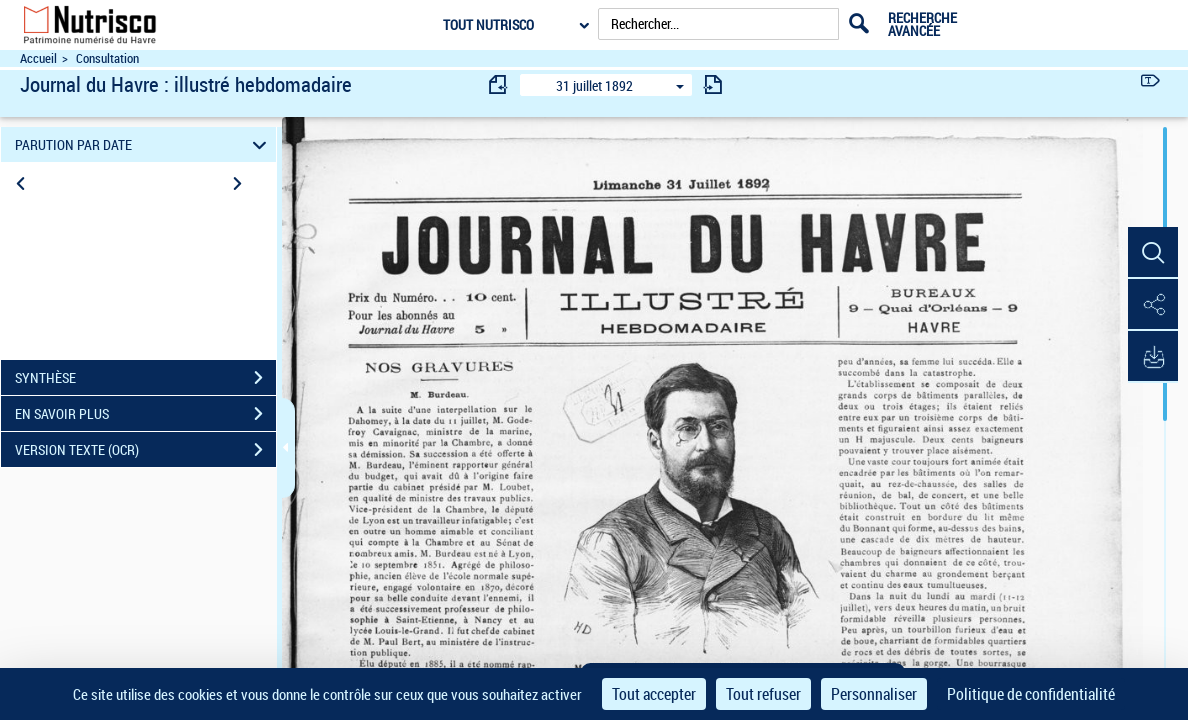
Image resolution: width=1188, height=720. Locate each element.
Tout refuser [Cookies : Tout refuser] (763, 694)
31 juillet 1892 (594, 85)
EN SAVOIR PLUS (145, 414)
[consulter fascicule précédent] (499, 84)
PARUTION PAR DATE (144, 144)
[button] (1153, 253)
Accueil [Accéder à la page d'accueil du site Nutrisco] (38, 58)
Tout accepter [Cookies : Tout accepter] (654, 694)
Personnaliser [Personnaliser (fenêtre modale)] (874, 694)
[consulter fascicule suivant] (713, 84)
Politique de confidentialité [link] (1031, 694)
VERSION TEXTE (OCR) (145, 450)
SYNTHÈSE (145, 378)
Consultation (107, 58)
